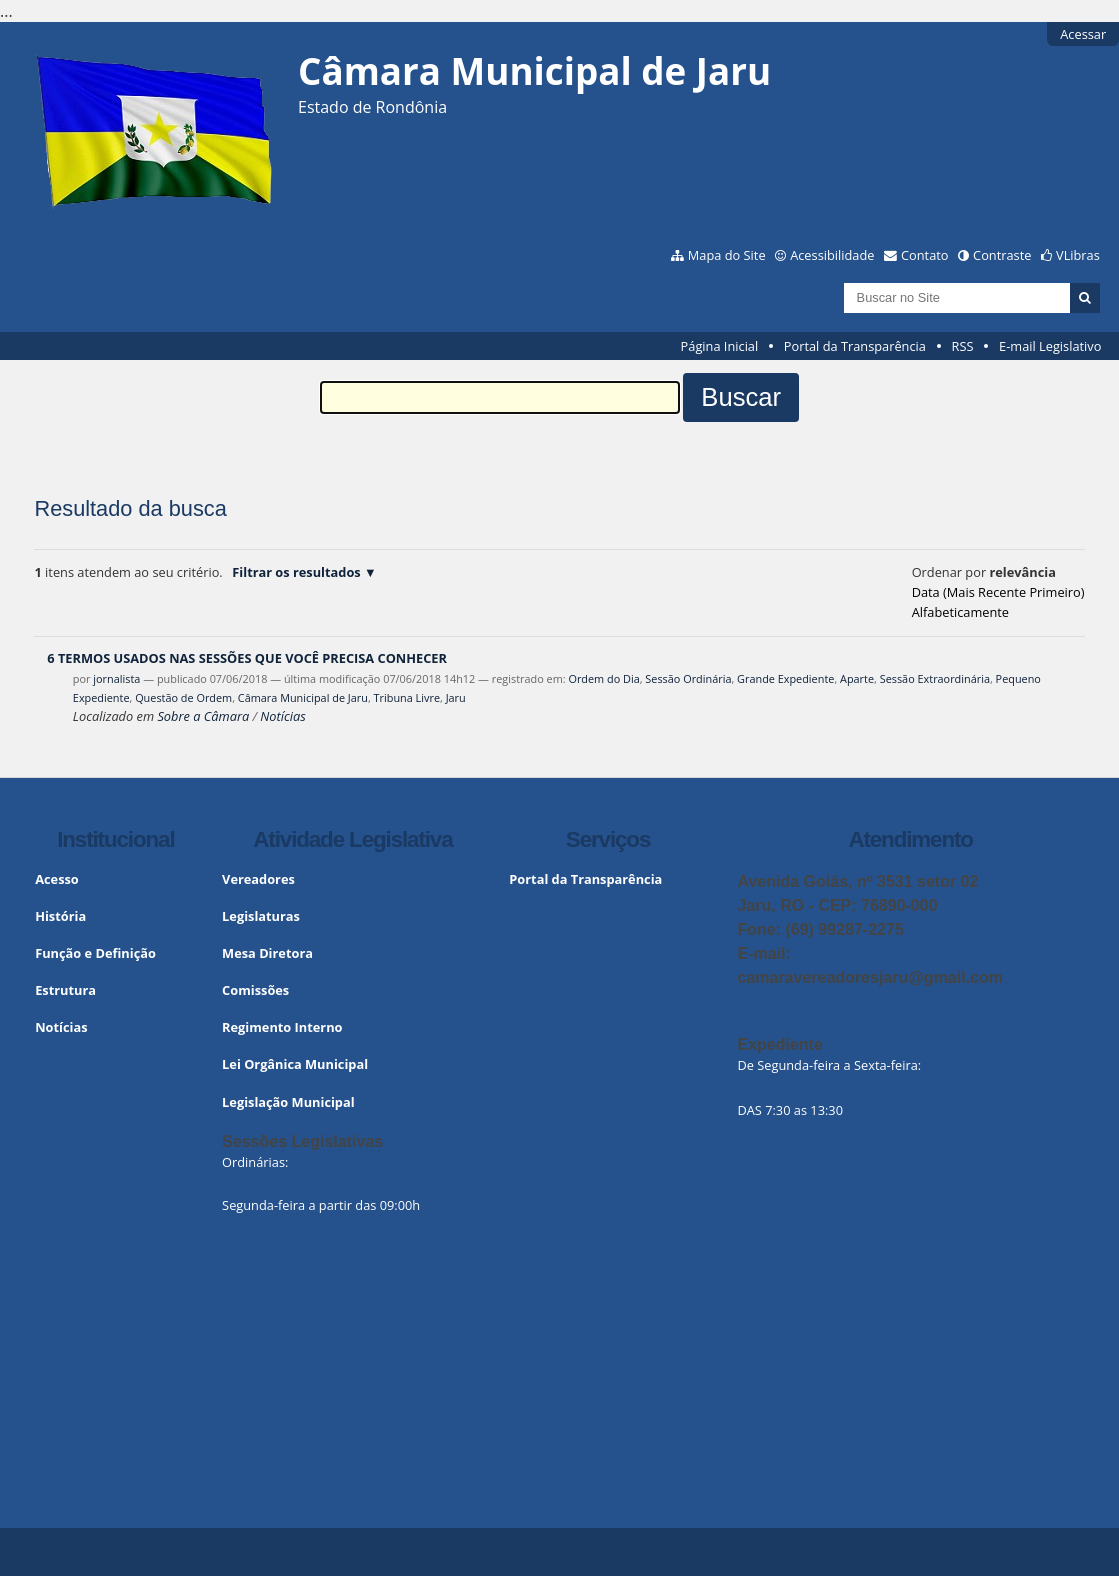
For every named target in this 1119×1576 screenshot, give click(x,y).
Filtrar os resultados (296, 572)
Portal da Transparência (855, 346)
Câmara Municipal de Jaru (303, 697)
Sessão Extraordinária (935, 678)
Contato (925, 255)
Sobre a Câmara (203, 716)
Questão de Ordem (183, 697)
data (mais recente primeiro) (998, 592)
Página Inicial (720, 346)
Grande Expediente (785, 678)
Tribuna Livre (407, 697)
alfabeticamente (960, 612)
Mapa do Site (727, 255)
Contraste (1002, 255)
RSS (963, 346)
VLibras (1078, 255)
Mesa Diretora (267, 953)
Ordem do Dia (603, 678)
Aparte (857, 678)
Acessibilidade (832, 255)
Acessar (1083, 34)
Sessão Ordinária (688, 678)
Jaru (456, 697)
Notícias (282, 716)
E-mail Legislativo (1050, 346)
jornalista (116, 678)
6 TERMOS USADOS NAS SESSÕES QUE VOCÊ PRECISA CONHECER (247, 658)
